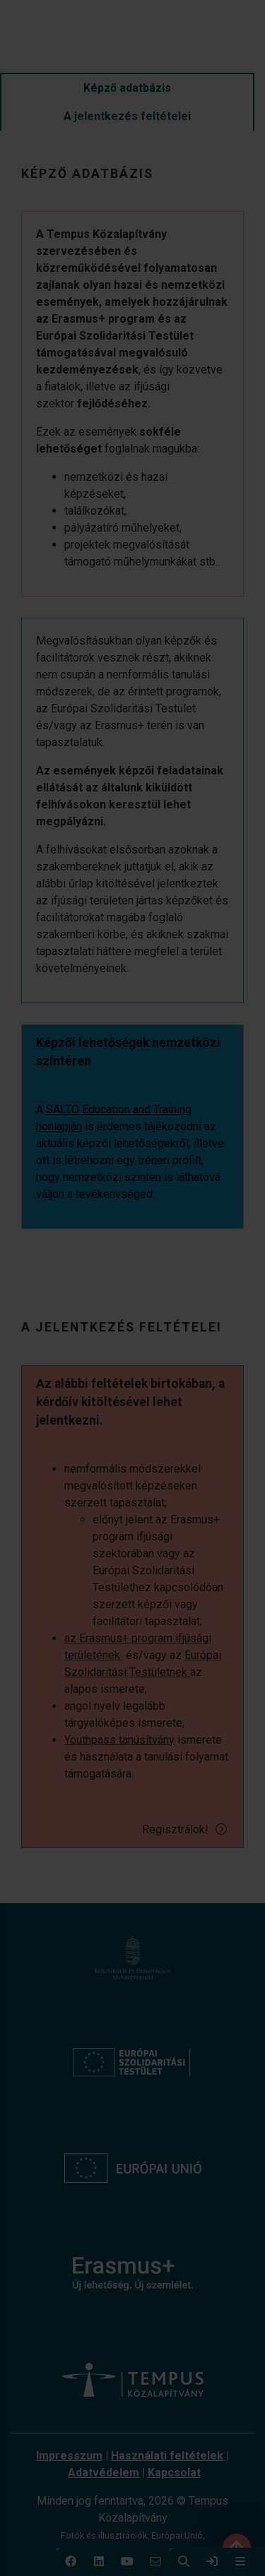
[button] (71, 2562)
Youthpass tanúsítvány (119, 1740)
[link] (212, 2562)
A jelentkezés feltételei (127, 116)
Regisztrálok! (185, 1829)
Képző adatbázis (127, 88)
